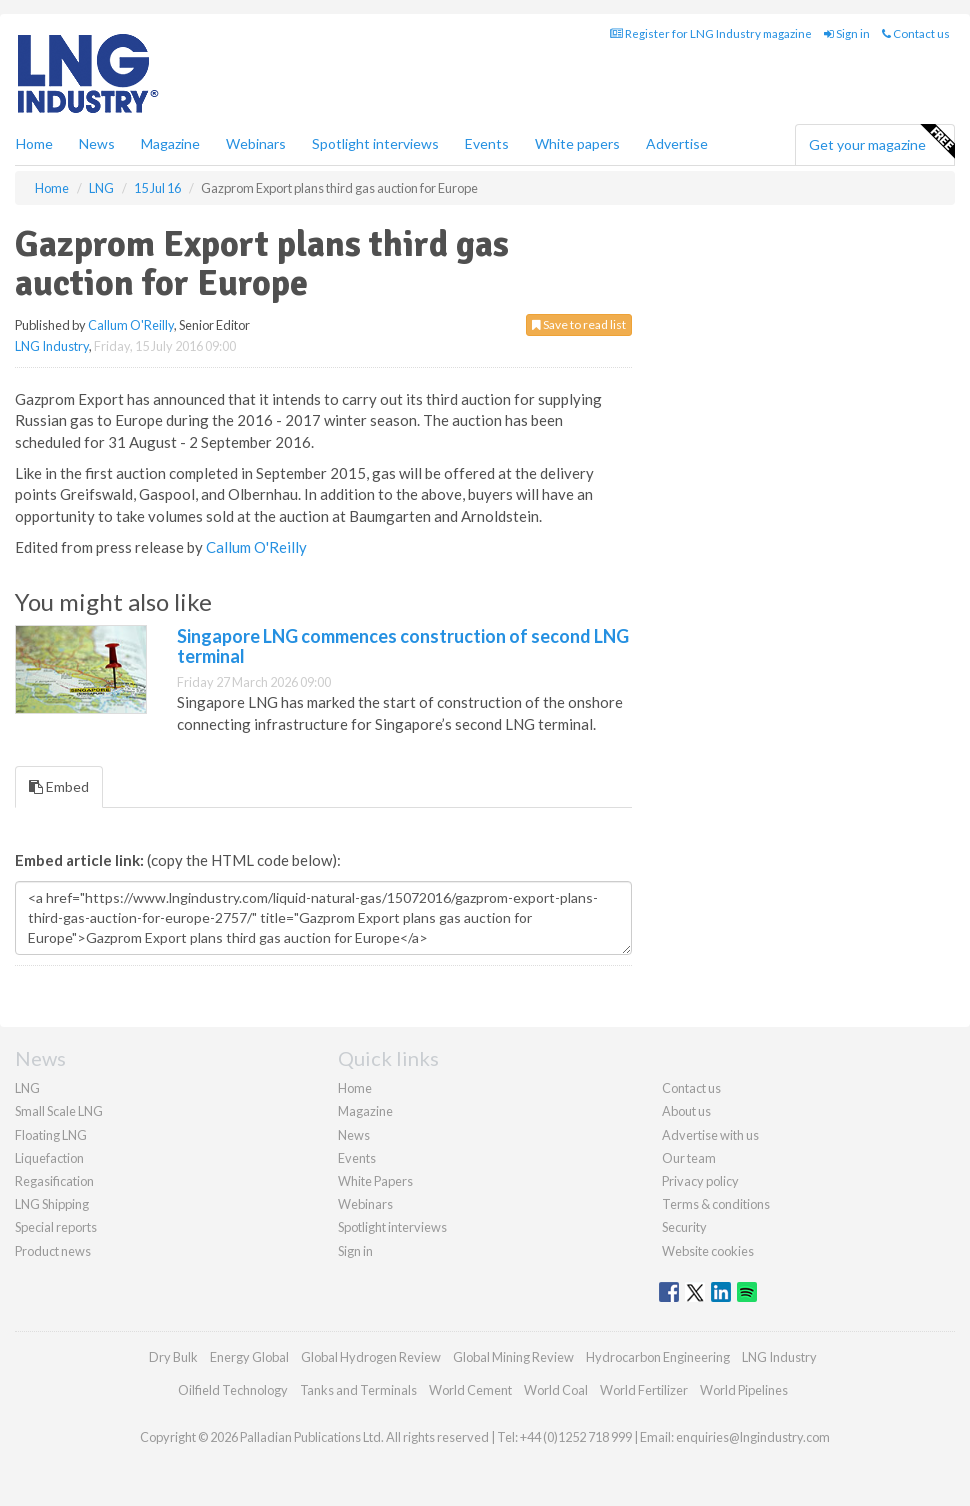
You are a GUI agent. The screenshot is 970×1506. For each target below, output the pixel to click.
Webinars (256, 143)
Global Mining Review (513, 1357)
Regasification (54, 1181)
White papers (577, 143)
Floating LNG (51, 1135)
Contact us (916, 33)
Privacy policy (700, 1181)
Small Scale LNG (59, 1111)
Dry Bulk (173, 1357)
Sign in (847, 33)
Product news (53, 1251)
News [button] (97, 143)
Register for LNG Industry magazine (711, 33)
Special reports (56, 1227)
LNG (27, 1088)
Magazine (170, 143)
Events (487, 143)
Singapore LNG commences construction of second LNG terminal (403, 646)
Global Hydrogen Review (371, 1357)
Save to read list (579, 324)
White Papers (375, 1181)
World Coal (556, 1390)
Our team (689, 1158)
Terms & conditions (716, 1204)
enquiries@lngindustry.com (753, 1437)
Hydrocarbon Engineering (658, 1357)
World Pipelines (744, 1390)
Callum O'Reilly (131, 325)
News (354, 1135)
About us (686, 1111)
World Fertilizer (644, 1390)
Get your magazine (881, 142)
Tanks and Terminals (358, 1390)
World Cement (470, 1390)
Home (34, 143)
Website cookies (708, 1251)
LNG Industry (52, 346)
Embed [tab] (59, 786)
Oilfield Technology (233, 1390)
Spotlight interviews (375, 143)
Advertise (677, 143)
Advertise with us (710, 1135)
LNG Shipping (52, 1204)
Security (684, 1227)
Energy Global (249, 1357)
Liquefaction (49, 1158)
